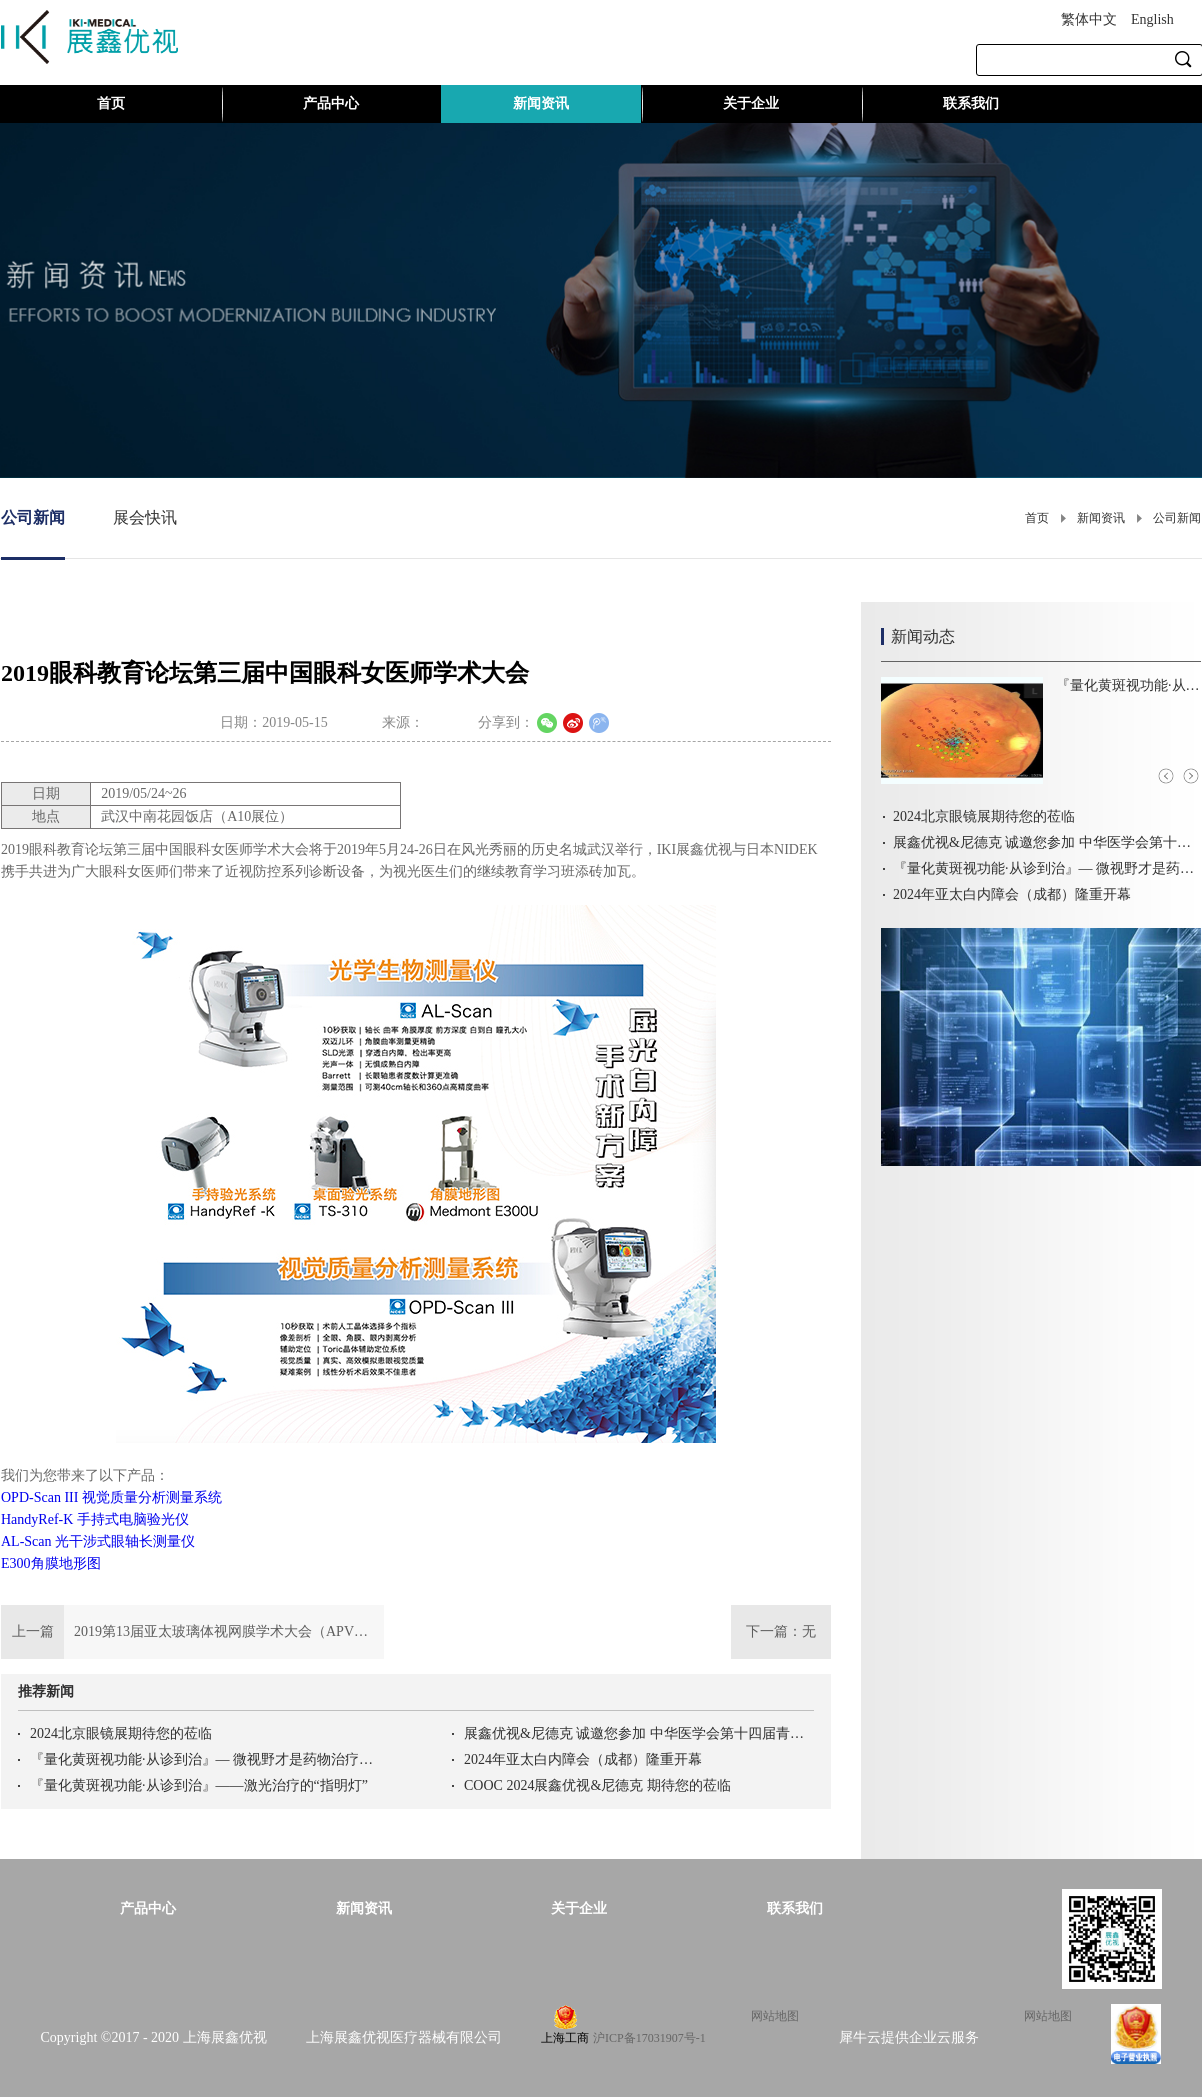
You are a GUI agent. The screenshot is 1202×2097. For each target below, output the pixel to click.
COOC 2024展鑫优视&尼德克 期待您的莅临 (597, 1785)
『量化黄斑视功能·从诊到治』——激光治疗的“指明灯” (199, 1785)
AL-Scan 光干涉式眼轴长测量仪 (98, 1541)
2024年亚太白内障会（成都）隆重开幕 (583, 1759)
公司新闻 (1177, 518)
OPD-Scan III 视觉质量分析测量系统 (111, 1497)
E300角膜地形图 (51, 1563)
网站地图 (772, 2016)
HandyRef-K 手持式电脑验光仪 (95, 1519)
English (1152, 19)
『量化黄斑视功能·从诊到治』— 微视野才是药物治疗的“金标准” (205, 1759)
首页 (111, 103)
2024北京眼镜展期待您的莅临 (121, 1733)
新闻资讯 (1101, 518)
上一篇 (192, 1632)
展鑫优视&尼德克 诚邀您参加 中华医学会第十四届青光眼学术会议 (639, 1733)
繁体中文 (1089, 19)
